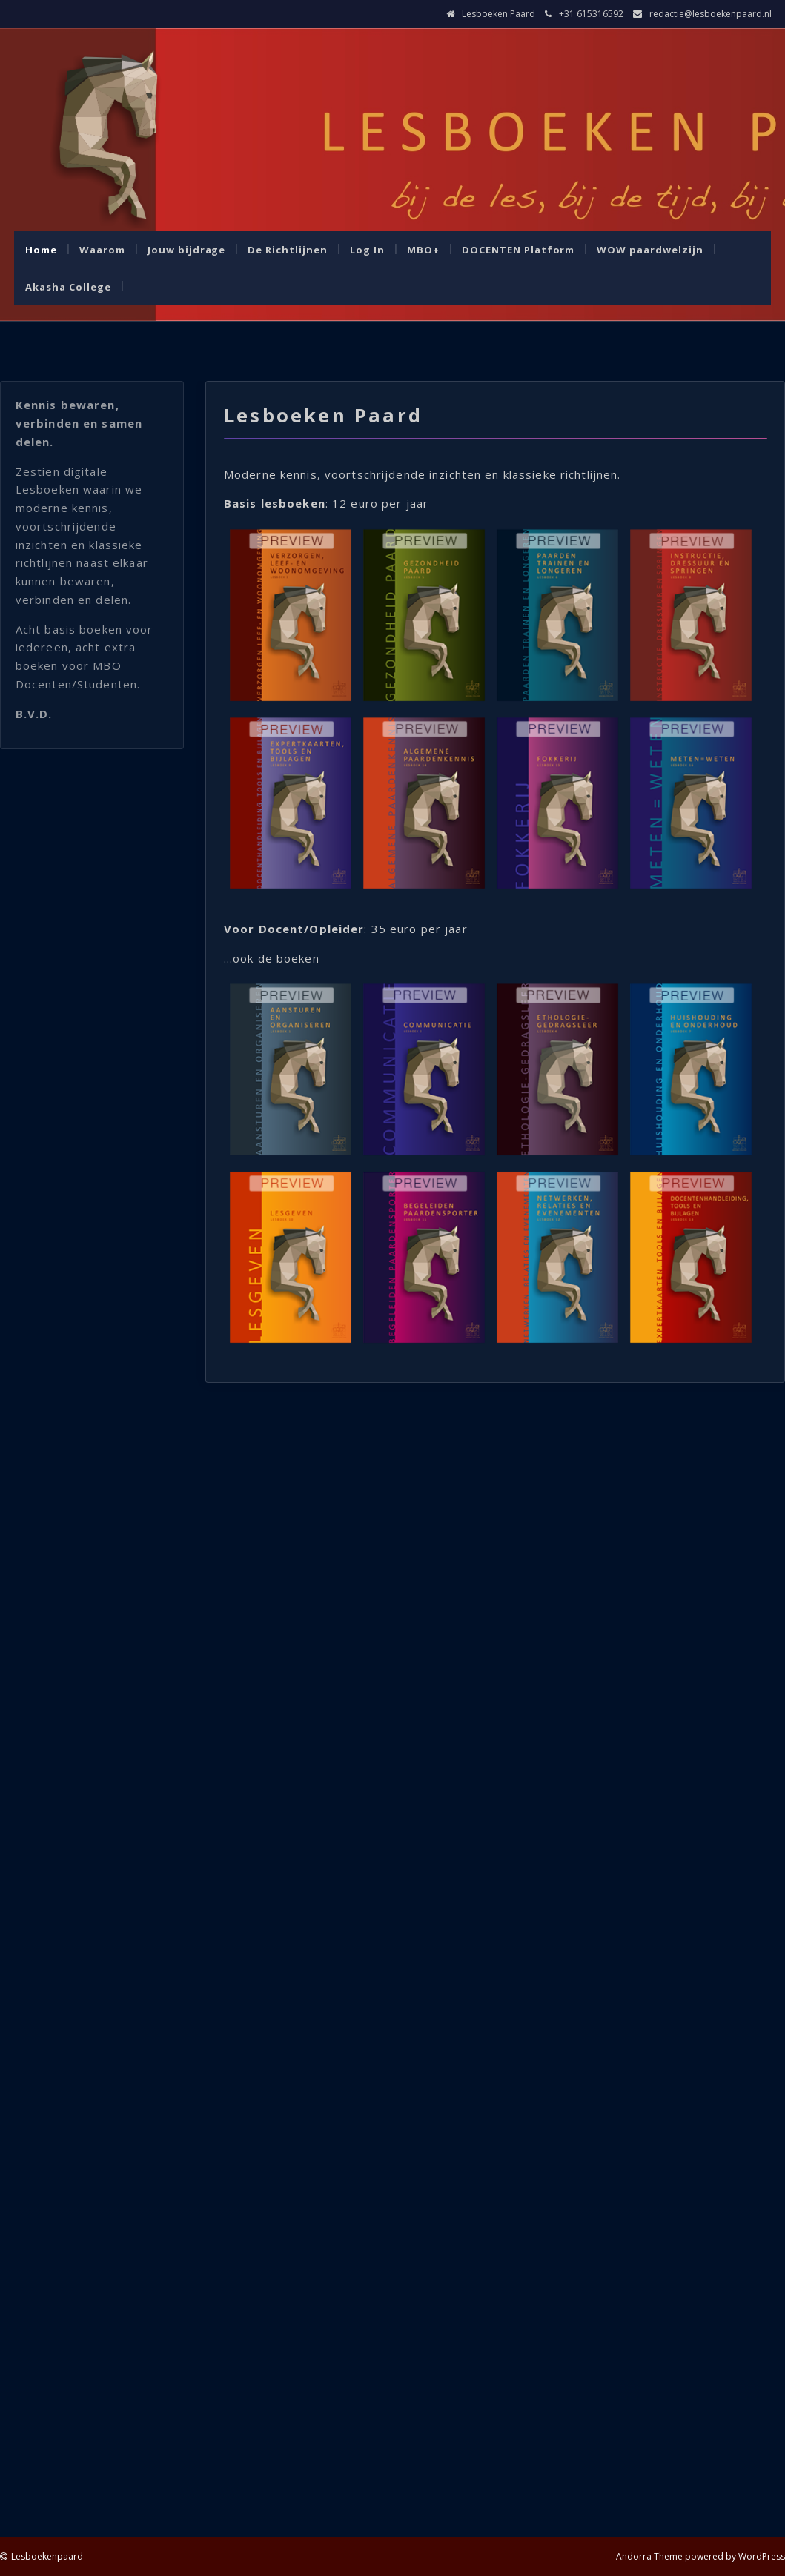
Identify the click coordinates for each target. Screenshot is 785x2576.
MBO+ (423, 249)
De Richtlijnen (288, 249)
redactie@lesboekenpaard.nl (710, 13)
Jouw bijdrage (187, 249)
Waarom (102, 249)
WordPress (761, 2556)
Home (41, 249)
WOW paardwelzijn (650, 249)
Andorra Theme (649, 2556)
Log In (367, 249)
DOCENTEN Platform (518, 249)
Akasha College (68, 286)
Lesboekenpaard (47, 2556)
